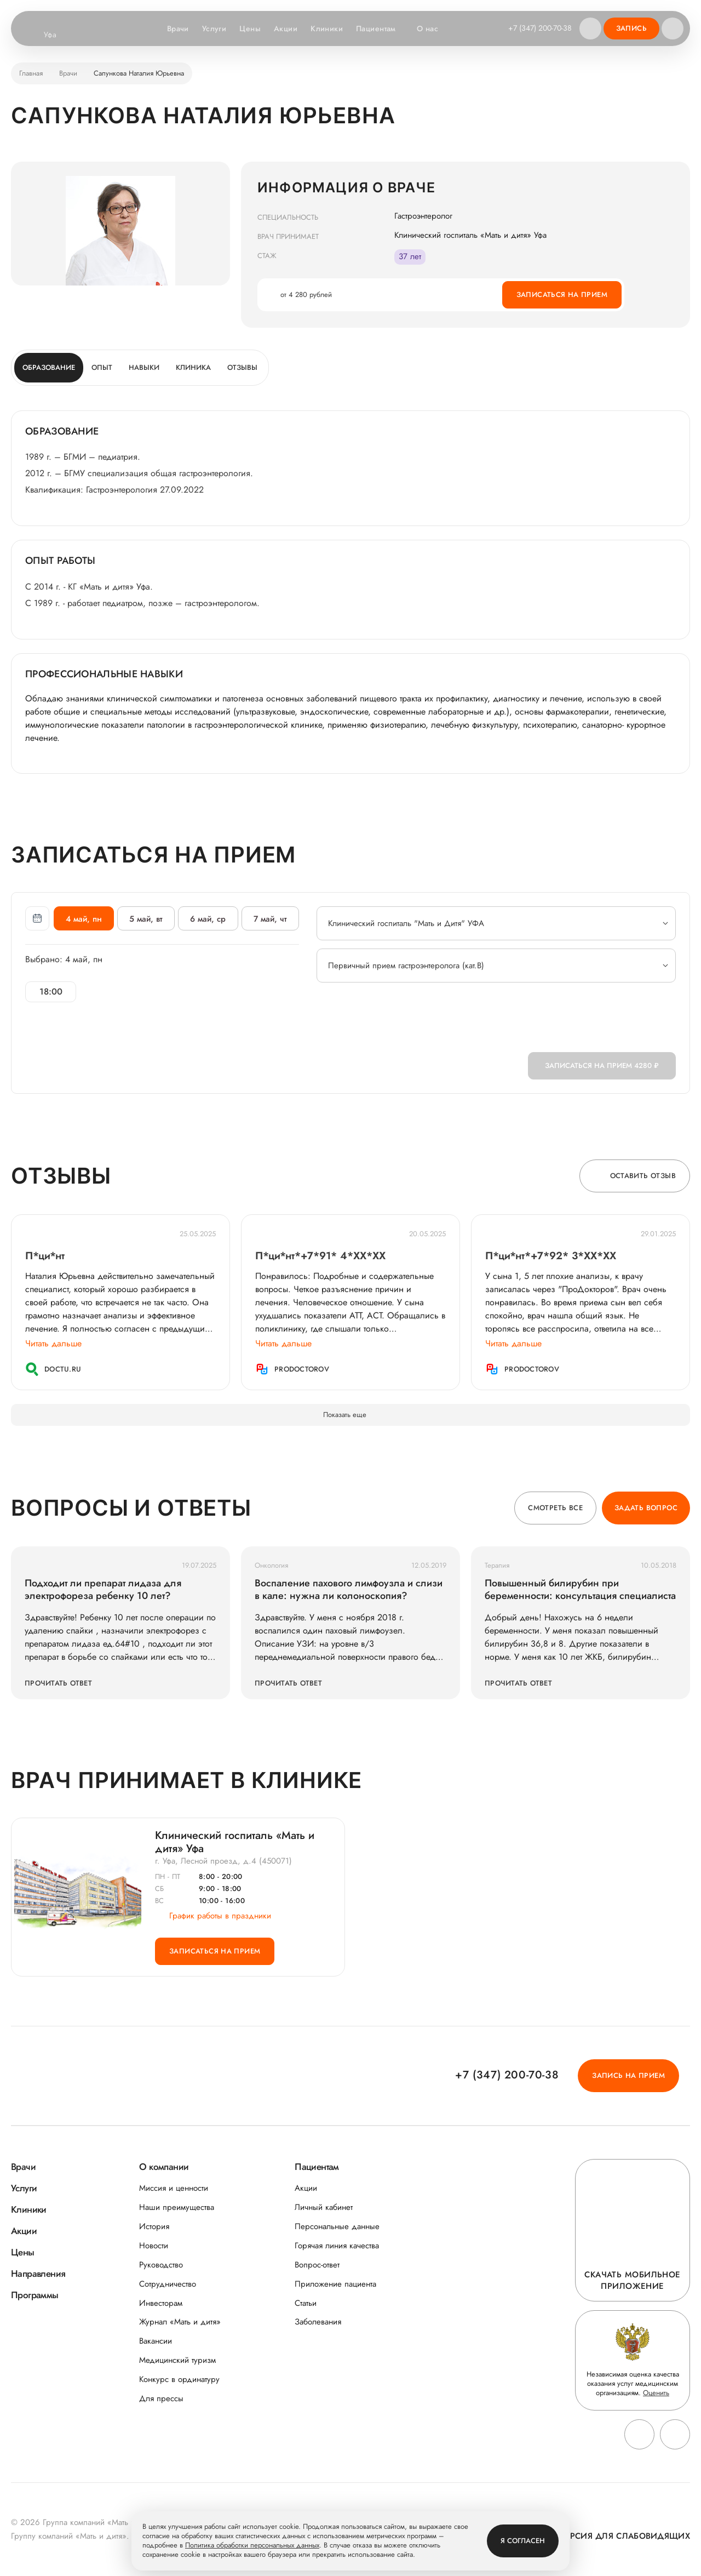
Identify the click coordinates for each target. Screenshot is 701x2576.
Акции (285, 28)
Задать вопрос (645, 1508)
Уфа (57, 35)
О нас (433, 29)
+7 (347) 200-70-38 (540, 27)
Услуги (214, 28)
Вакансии (155, 2341)
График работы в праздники (213, 1915)
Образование (48, 367)
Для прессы (161, 2398)
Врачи (178, 28)
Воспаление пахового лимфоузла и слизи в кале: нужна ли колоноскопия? (349, 1589)
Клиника (193, 367)
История (154, 2226)
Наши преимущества (176, 2207)
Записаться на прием (561, 294)
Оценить (656, 2392)
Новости (153, 2246)
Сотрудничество (167, 2284)
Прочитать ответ (58, 1683)
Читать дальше (53, 1343)
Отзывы (242, 367)
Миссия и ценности (173, 2188)
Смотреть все (555, 1508)
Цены (250, 28)
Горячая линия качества (337, 2246)
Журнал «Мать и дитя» (180, 2322)
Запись (631, 28)
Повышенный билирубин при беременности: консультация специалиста (580, 1589)
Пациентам (381, 29)
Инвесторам (160, 2303)
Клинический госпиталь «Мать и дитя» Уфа (234, 1842)
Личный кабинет (324, 2207)
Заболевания (318, 2322)
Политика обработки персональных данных (252, 2545)
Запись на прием (628, 2075)
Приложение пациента (335, 2284)
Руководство (161, 2265)
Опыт (101, 367)
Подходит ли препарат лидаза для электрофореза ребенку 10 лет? (103, 1589)
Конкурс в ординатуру (179, 2379)
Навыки (144, 367)
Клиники (327, 28)
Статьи (306, 2303)
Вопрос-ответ (317, 2265)
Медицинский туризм (177, 2360)
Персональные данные (337, 2226)
